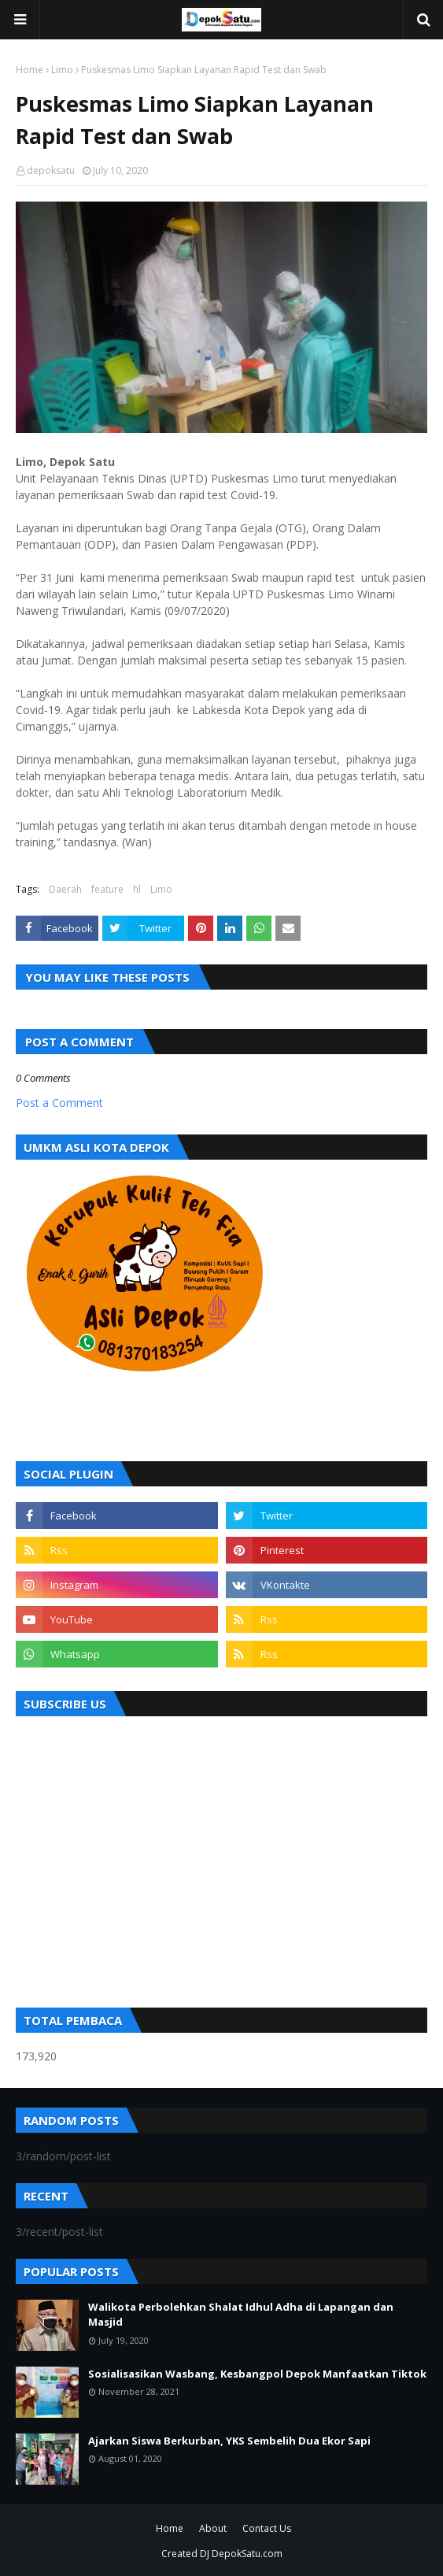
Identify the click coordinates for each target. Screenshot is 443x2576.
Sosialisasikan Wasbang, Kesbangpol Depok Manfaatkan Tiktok (257, 2374)
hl (137, 889)
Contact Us (266, 2528)
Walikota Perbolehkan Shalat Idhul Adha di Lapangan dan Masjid (240, 2315)
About (213, 2528)
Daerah (65, 889)
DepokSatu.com (247, 2553)
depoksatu (51, 170)
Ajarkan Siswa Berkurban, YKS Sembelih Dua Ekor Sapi (229, 2441)
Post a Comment (59, 1102)
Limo (62, 69)
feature (107, 889)
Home (29, 69)
